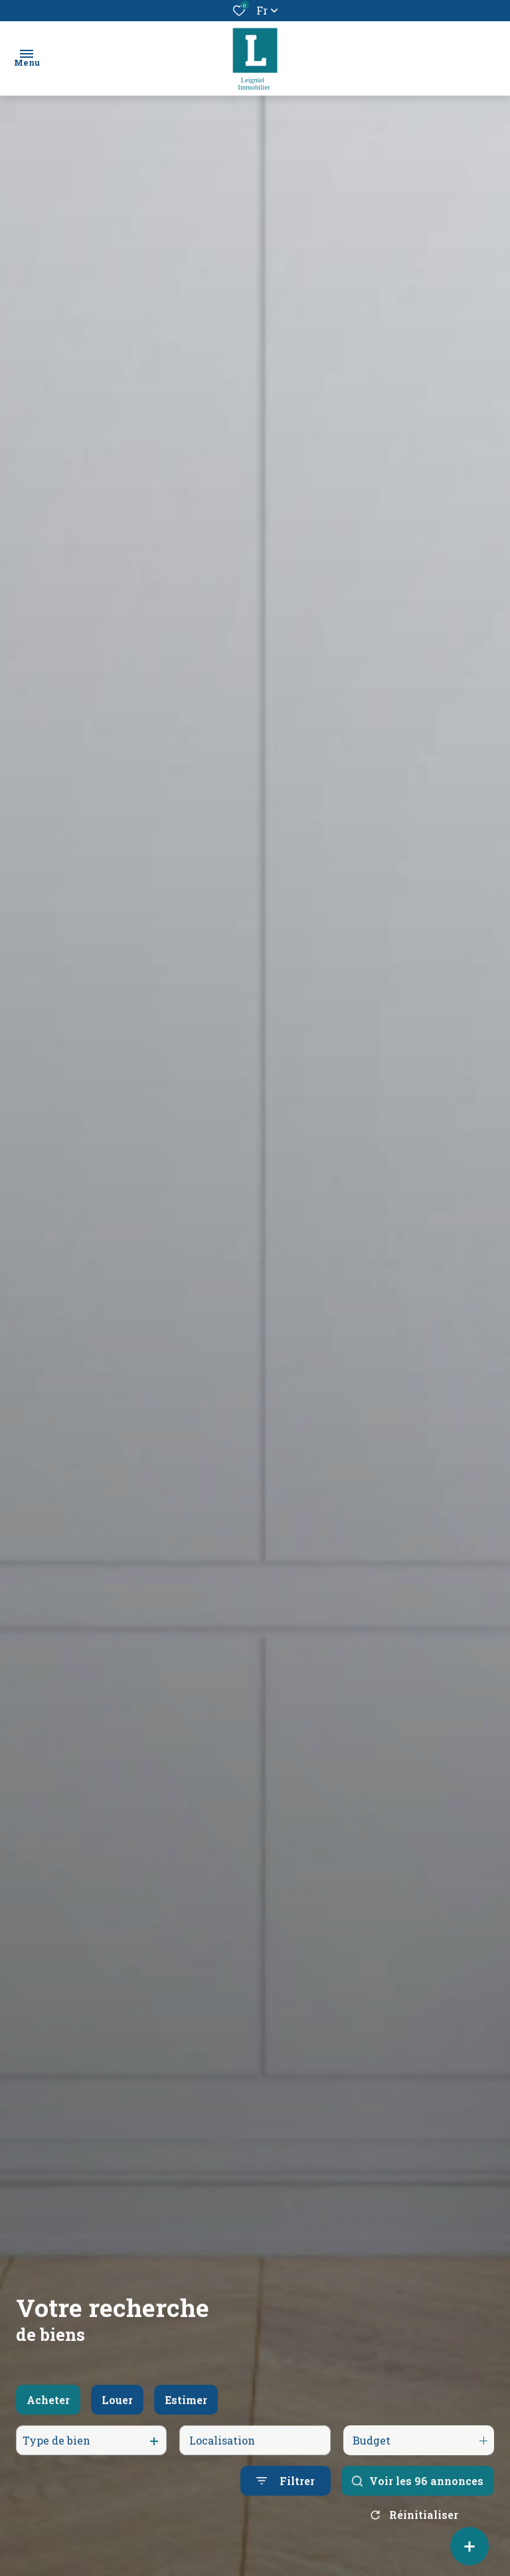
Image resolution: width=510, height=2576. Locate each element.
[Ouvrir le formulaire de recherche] (285, 2496)
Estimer (186, 2414)
